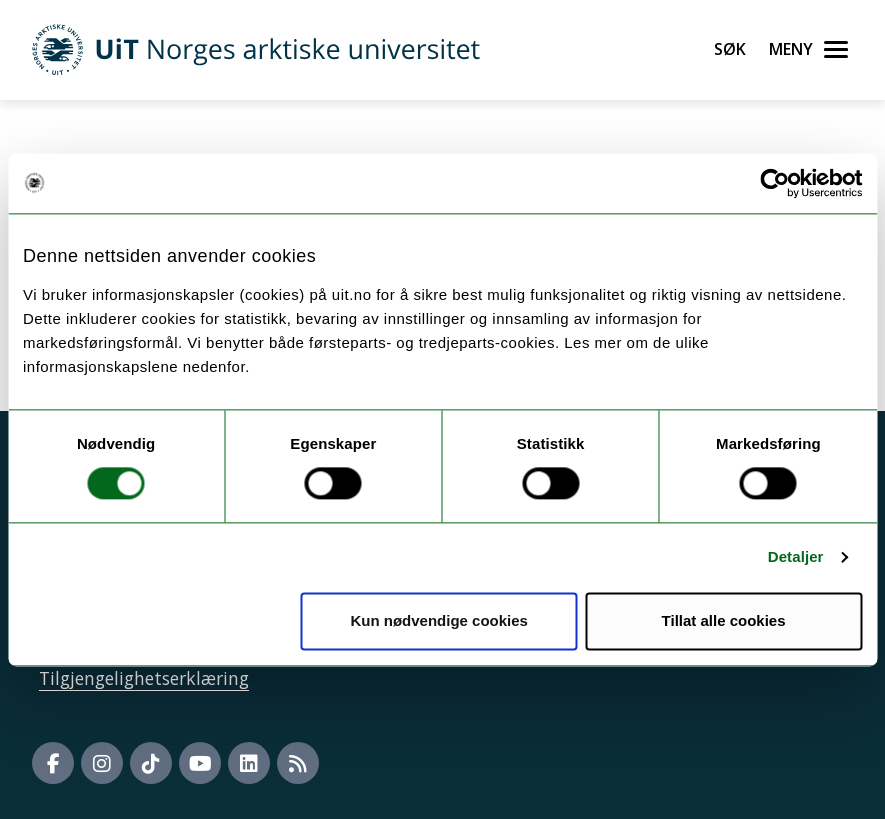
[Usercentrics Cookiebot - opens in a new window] (774, 183)
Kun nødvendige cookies (439, 620)
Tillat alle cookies (724, 620)
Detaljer (796, 557)
